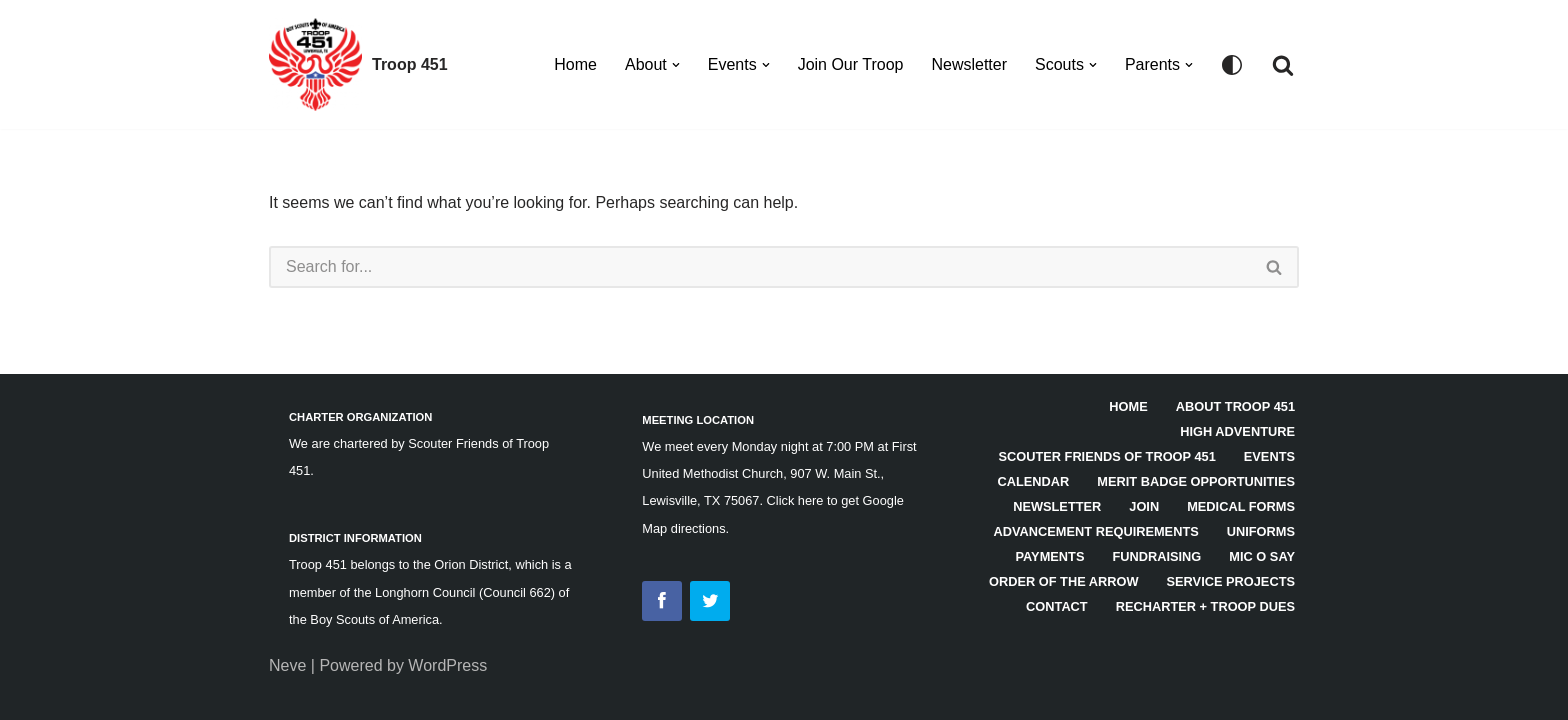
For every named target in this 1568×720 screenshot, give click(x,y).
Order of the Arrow (1064, 581)
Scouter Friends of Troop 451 (1106, 456)
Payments (1049, 556)
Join (1144, 506)
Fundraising (1156, 556)
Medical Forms (1241, 506)
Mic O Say (1262, 556)
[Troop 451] (358, 64)
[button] (676, 65)
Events (1269, 456)
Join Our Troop (851, 64)
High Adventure (1237, 431)
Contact (1057, 606)
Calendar (1034, 481)
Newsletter (969, 64)
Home (575, 64)
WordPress (447, 665)
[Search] (1283, 65)
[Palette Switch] (1232, 65)
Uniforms (1261, 531)
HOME (1128, 406)
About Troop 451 (1235, 406)
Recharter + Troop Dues (1205, 606)
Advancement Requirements (1096, 531)
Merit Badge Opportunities (1196, 481)
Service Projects (1231, 581)
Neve (287, 665)
